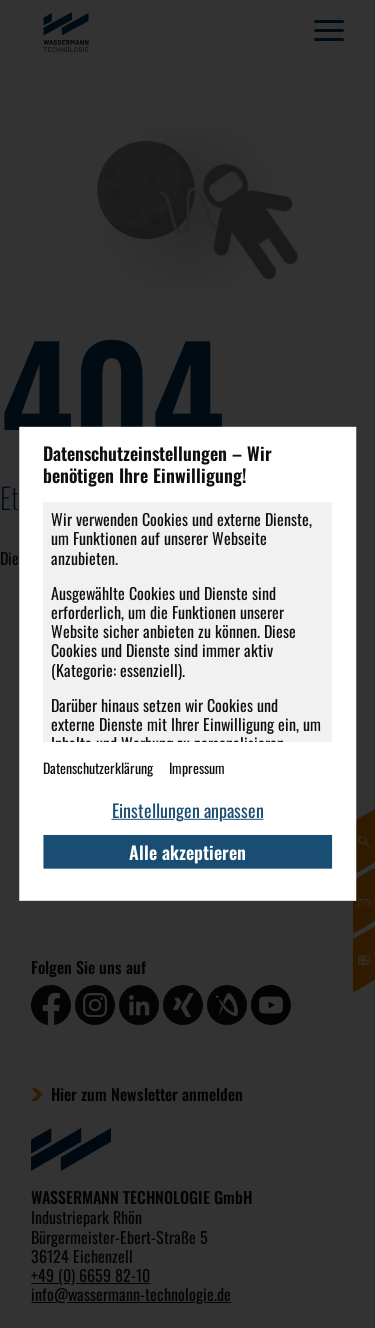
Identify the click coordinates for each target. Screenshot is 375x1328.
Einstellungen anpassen (188, 810)
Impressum (197, 767)
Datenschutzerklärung (98, 767)
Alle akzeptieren (187, 852)
